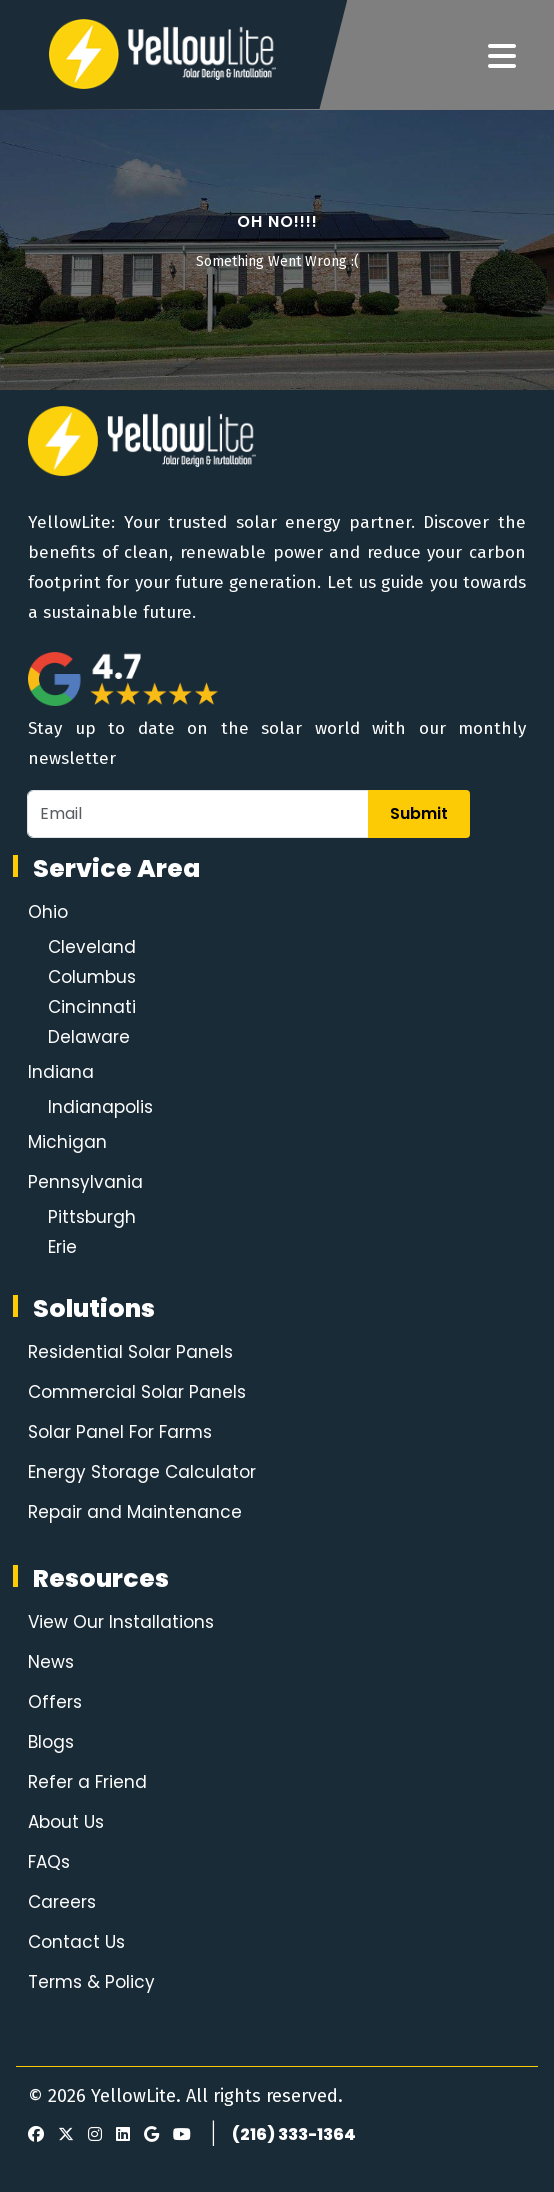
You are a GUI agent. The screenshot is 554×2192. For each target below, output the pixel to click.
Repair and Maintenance (135, 1512)
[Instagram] (92, 2135)
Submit (419, 813)
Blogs (51, 1742)
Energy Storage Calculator (142, 1472)
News (51, 1662)
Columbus (92, 977)
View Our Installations (121, 1622)
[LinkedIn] (120, 2135)
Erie (62, 1247)
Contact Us (76, 1942)
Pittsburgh (92, 1217)
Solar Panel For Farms (120, 1432)
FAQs (49, 1862)
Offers (55, 1702)
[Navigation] (502, 57)
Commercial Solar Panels (137, 1392)
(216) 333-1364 (294, 2134)
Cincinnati (92, 1007)
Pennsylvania (85, 1182)
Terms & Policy (91, 1982)
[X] (63, 2135)
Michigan (67, 1142)
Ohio (48, 912)
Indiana (61, 1072)
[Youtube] (179, 2135)
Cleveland (92, 947)
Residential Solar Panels (130, 1352)
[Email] (198, 814)
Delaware (89, 1037)
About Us (66, 1822)
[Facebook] (36, 2135)
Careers (62, 1902)
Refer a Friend (87, 1782)
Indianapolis (100, 1107)
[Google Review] (148, 2135)
